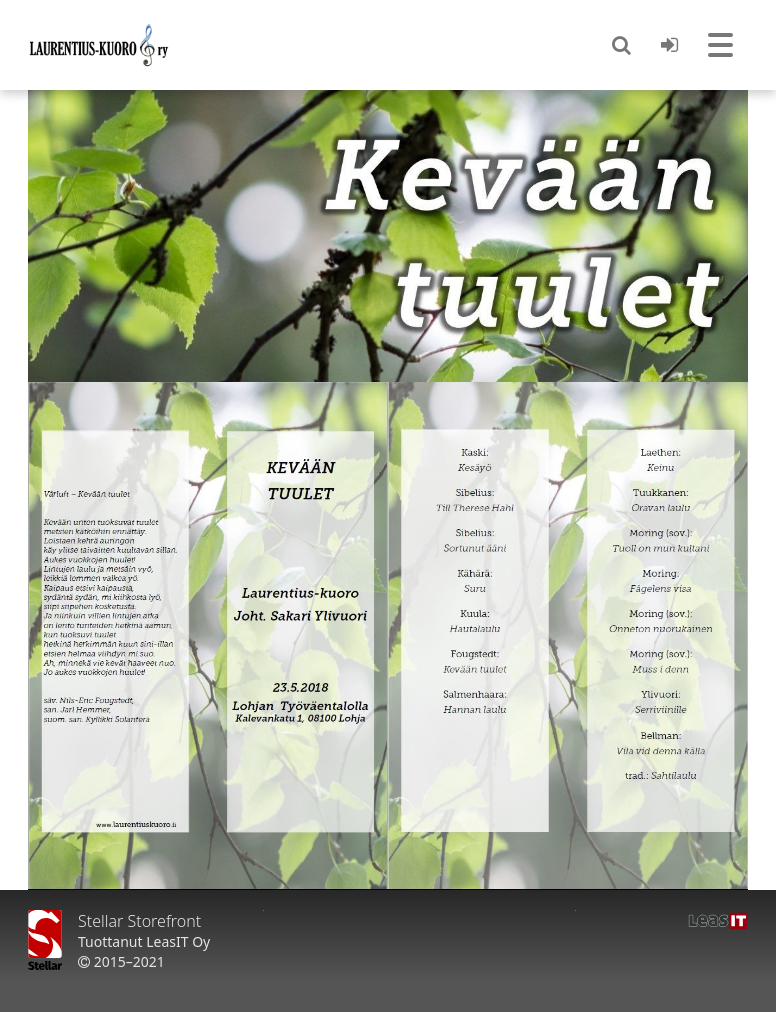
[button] (621, 45)
